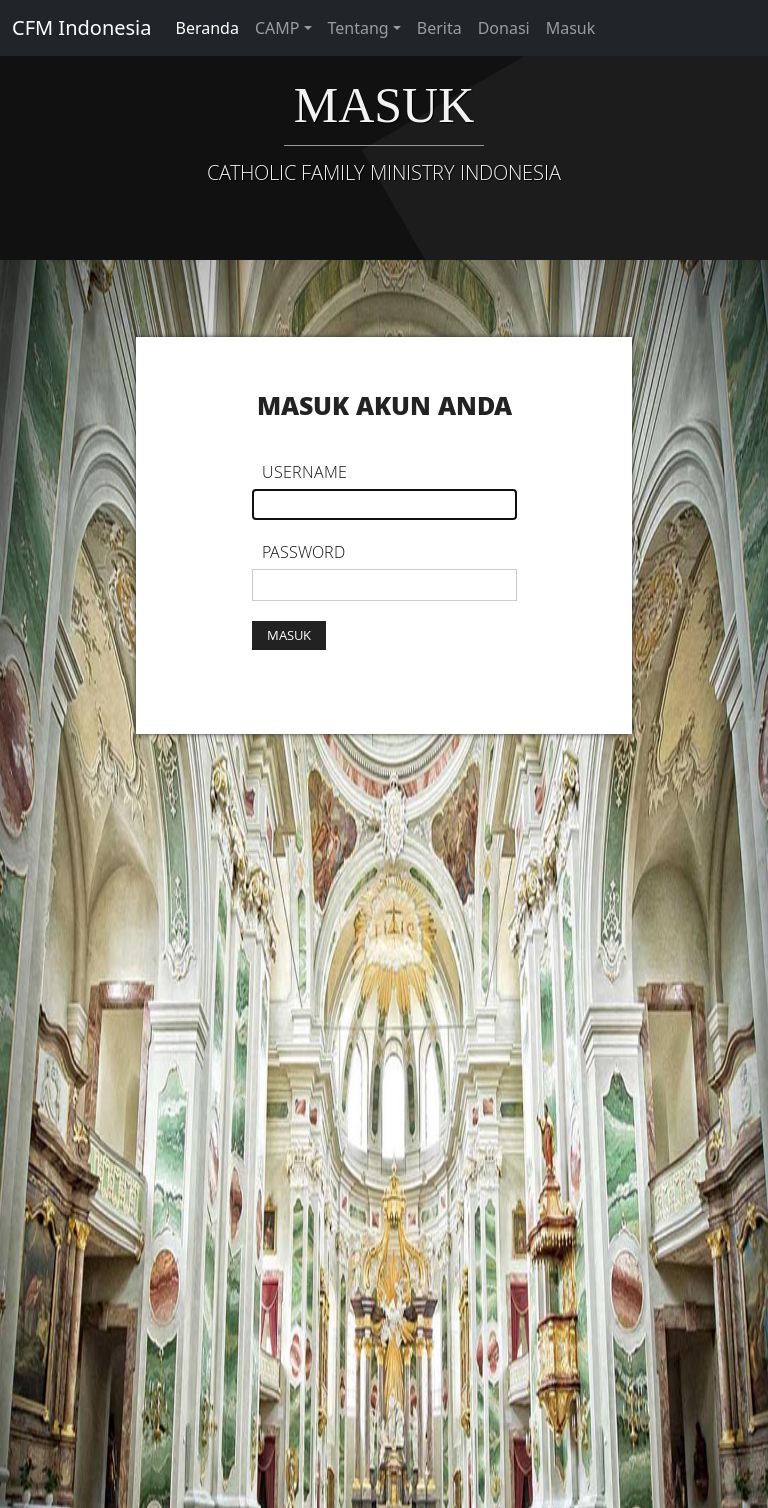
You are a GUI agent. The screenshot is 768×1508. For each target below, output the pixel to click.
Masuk (571, 28)
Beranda (207, 28)
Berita (439, 28)
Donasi (504, 28)
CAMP (277, 28)
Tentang (358, 28)
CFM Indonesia (82, 27)
